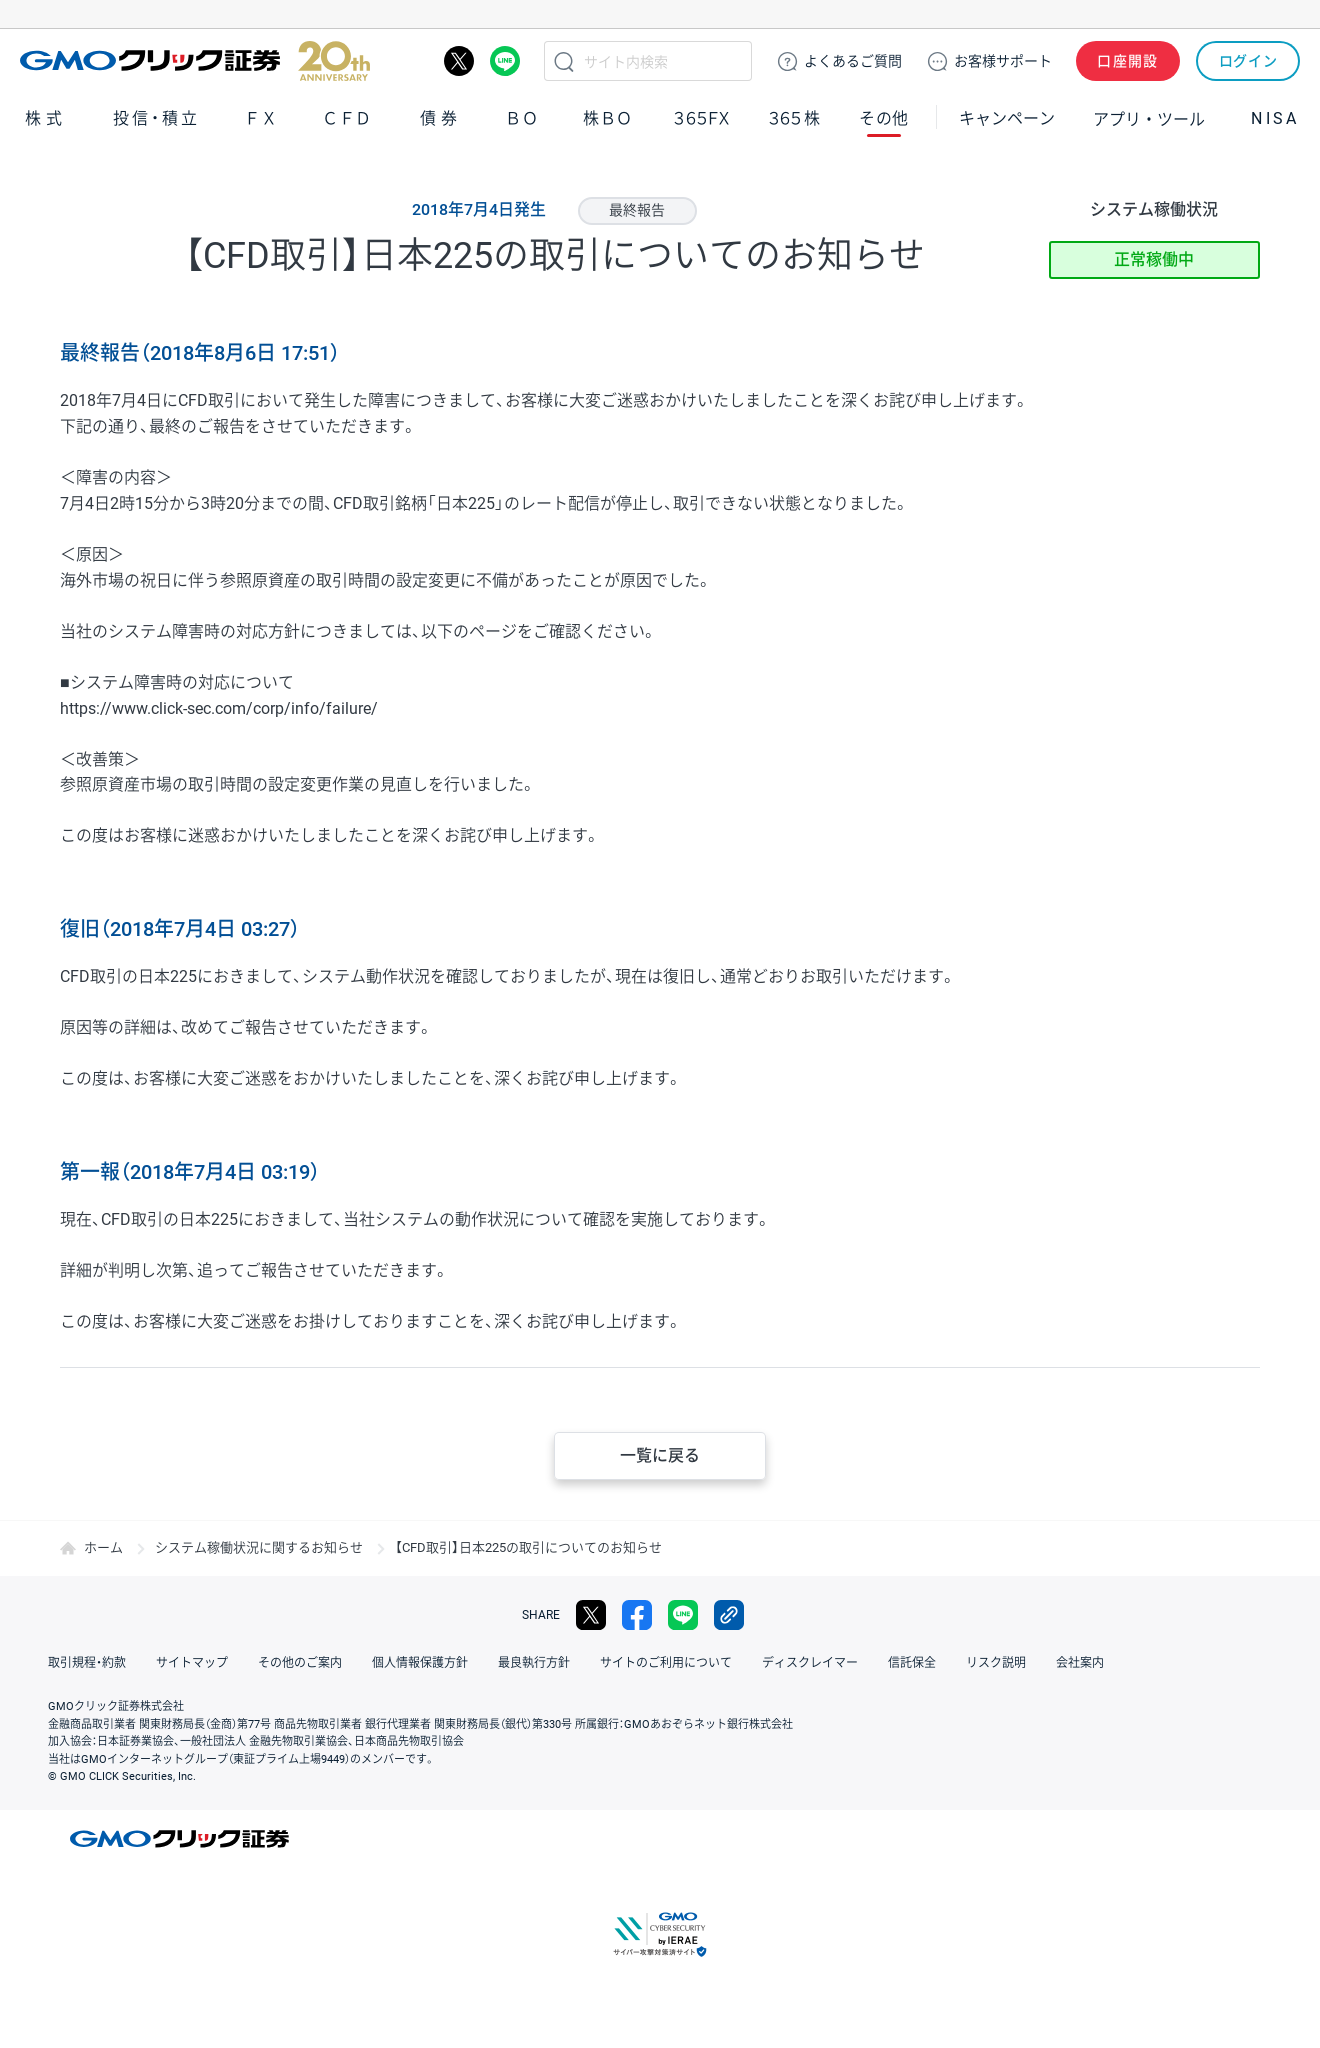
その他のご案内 (300, 1663)
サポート (1003, 61)
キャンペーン (1007, 118)
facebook (637, 1615)
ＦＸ (261, 118)
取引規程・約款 (87, 1663)
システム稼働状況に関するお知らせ (259, 1547)
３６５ (795, 118)
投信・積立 (157, 118)
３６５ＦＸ (701, 118)
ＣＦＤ (347, 118)
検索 (564, 61)
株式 (46, 118)
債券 (441, 118)
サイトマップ (192, 1663)
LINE (505, 61)
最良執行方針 (534, 1663)
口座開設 (1128, 61)
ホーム (103, 1547)
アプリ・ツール (1149, 118)
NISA (1275, 118)
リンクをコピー (729, 1615)
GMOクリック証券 (195, 61)
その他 (884, 118)
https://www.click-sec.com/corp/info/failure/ (219, 708)
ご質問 (853, 61)
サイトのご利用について (666, 1663)
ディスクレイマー (810, 1663)
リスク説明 (996, 1663)
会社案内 (1080, 1663)
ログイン (1248, 61)
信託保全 (912, 1663)
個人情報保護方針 (420, 1663)
